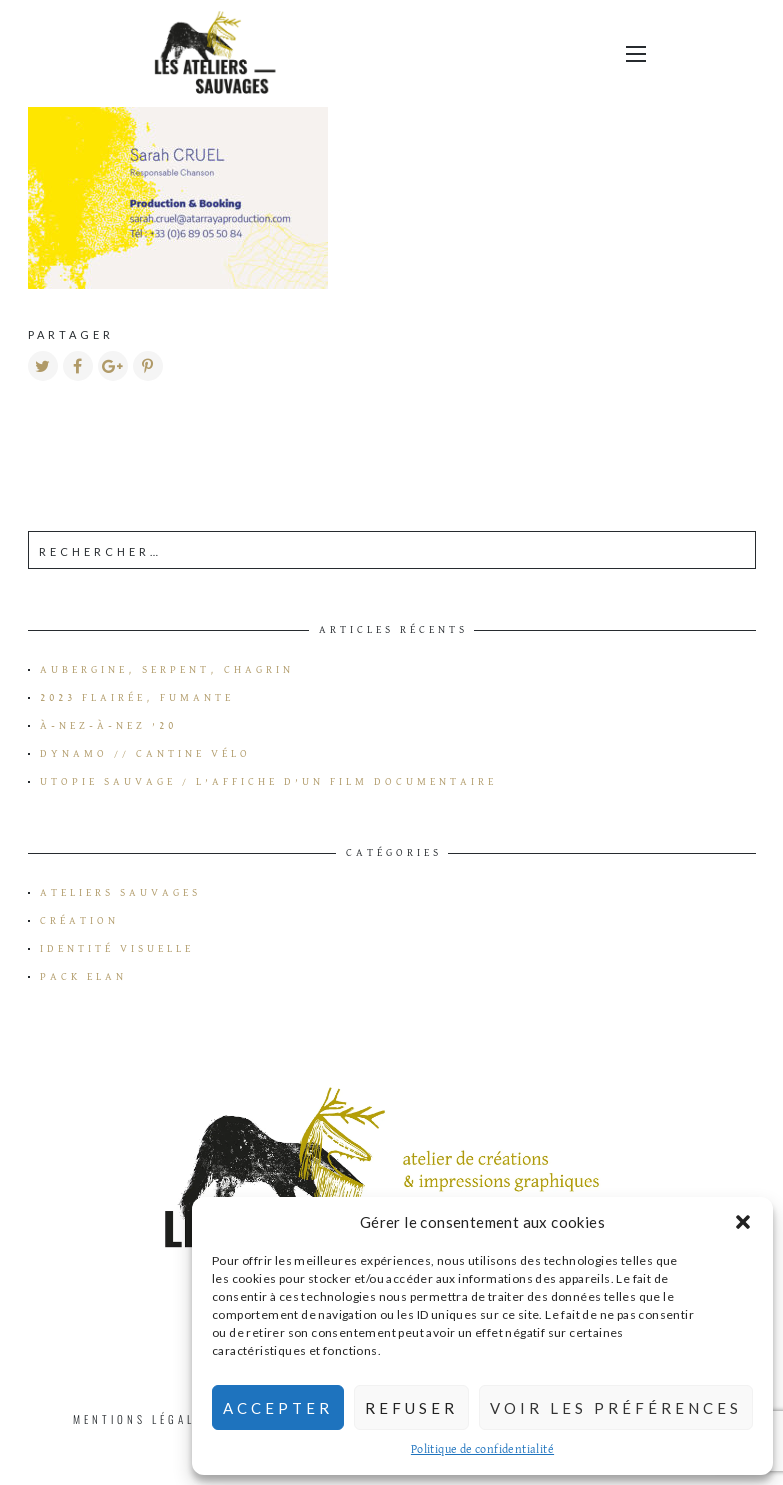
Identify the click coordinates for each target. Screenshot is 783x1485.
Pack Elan (83, 977)
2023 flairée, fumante (137, 698)
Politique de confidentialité (482, 1450)
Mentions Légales (142, 1419)
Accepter (278, 1408)
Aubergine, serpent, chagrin (167, 670)
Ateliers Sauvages (120, 893)
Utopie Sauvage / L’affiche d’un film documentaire (268, 782)
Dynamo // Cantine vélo (145, 754)
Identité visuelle (117, 949)
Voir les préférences (616, 1408)
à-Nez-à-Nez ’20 (108, 726)
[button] (743, 1222)
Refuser (411, 1408)
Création (79, 921)
